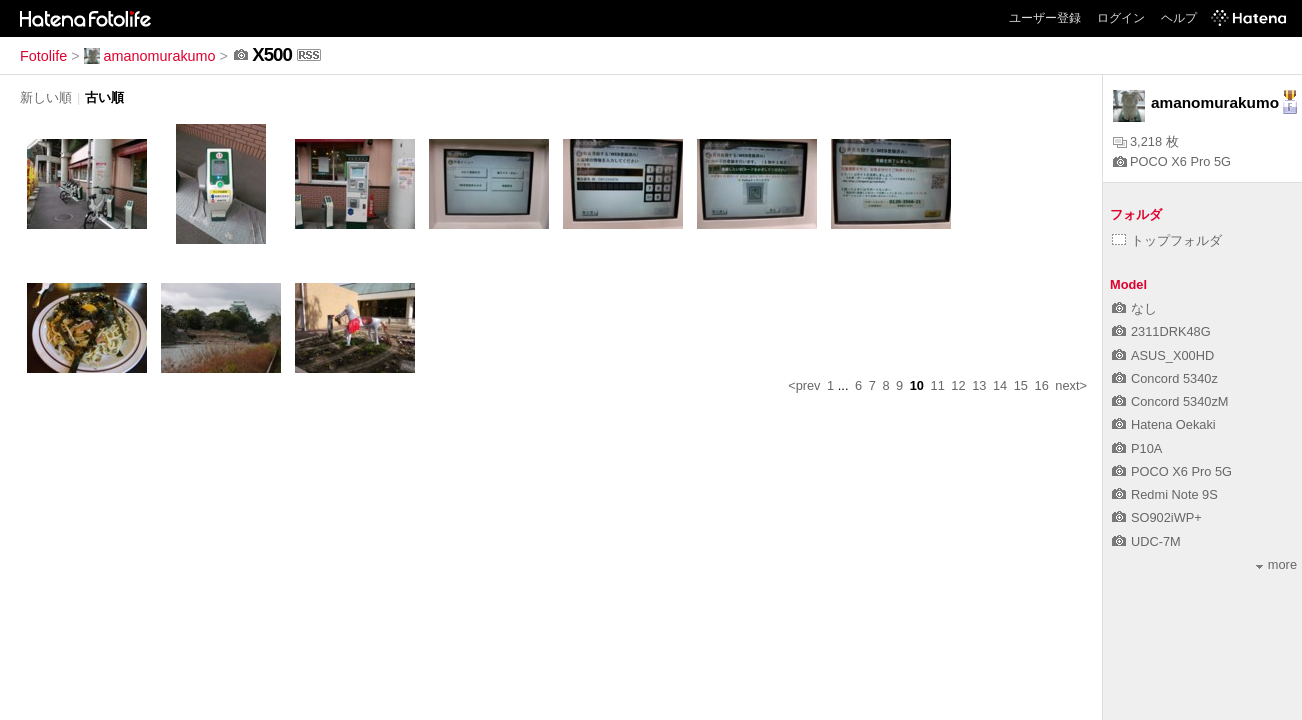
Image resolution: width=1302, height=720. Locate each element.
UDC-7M (1146, 541)
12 (958, 385)
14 (1000, 385)
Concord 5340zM (1170, 401)
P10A (1137, 448)
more (1276, 564)
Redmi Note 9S (1165, 494)
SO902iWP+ (1157, 517)
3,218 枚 (1146, 141)
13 (979, 385)
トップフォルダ (1167, 240)
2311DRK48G (1161, 331)
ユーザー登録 (1045, 18)
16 (1042, 385)
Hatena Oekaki (1164, 424)
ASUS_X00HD (1163, 355)
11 (938, 385)
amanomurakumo (150, 56)
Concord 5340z (1165, 378)
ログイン (1121, 18)
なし (1134, 308)
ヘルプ (1179, 18)
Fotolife (43, 56)
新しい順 (46, 97)
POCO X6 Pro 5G (1172, 161)
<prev (804, 385)
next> (1071, 385)
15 (1021, 385)
